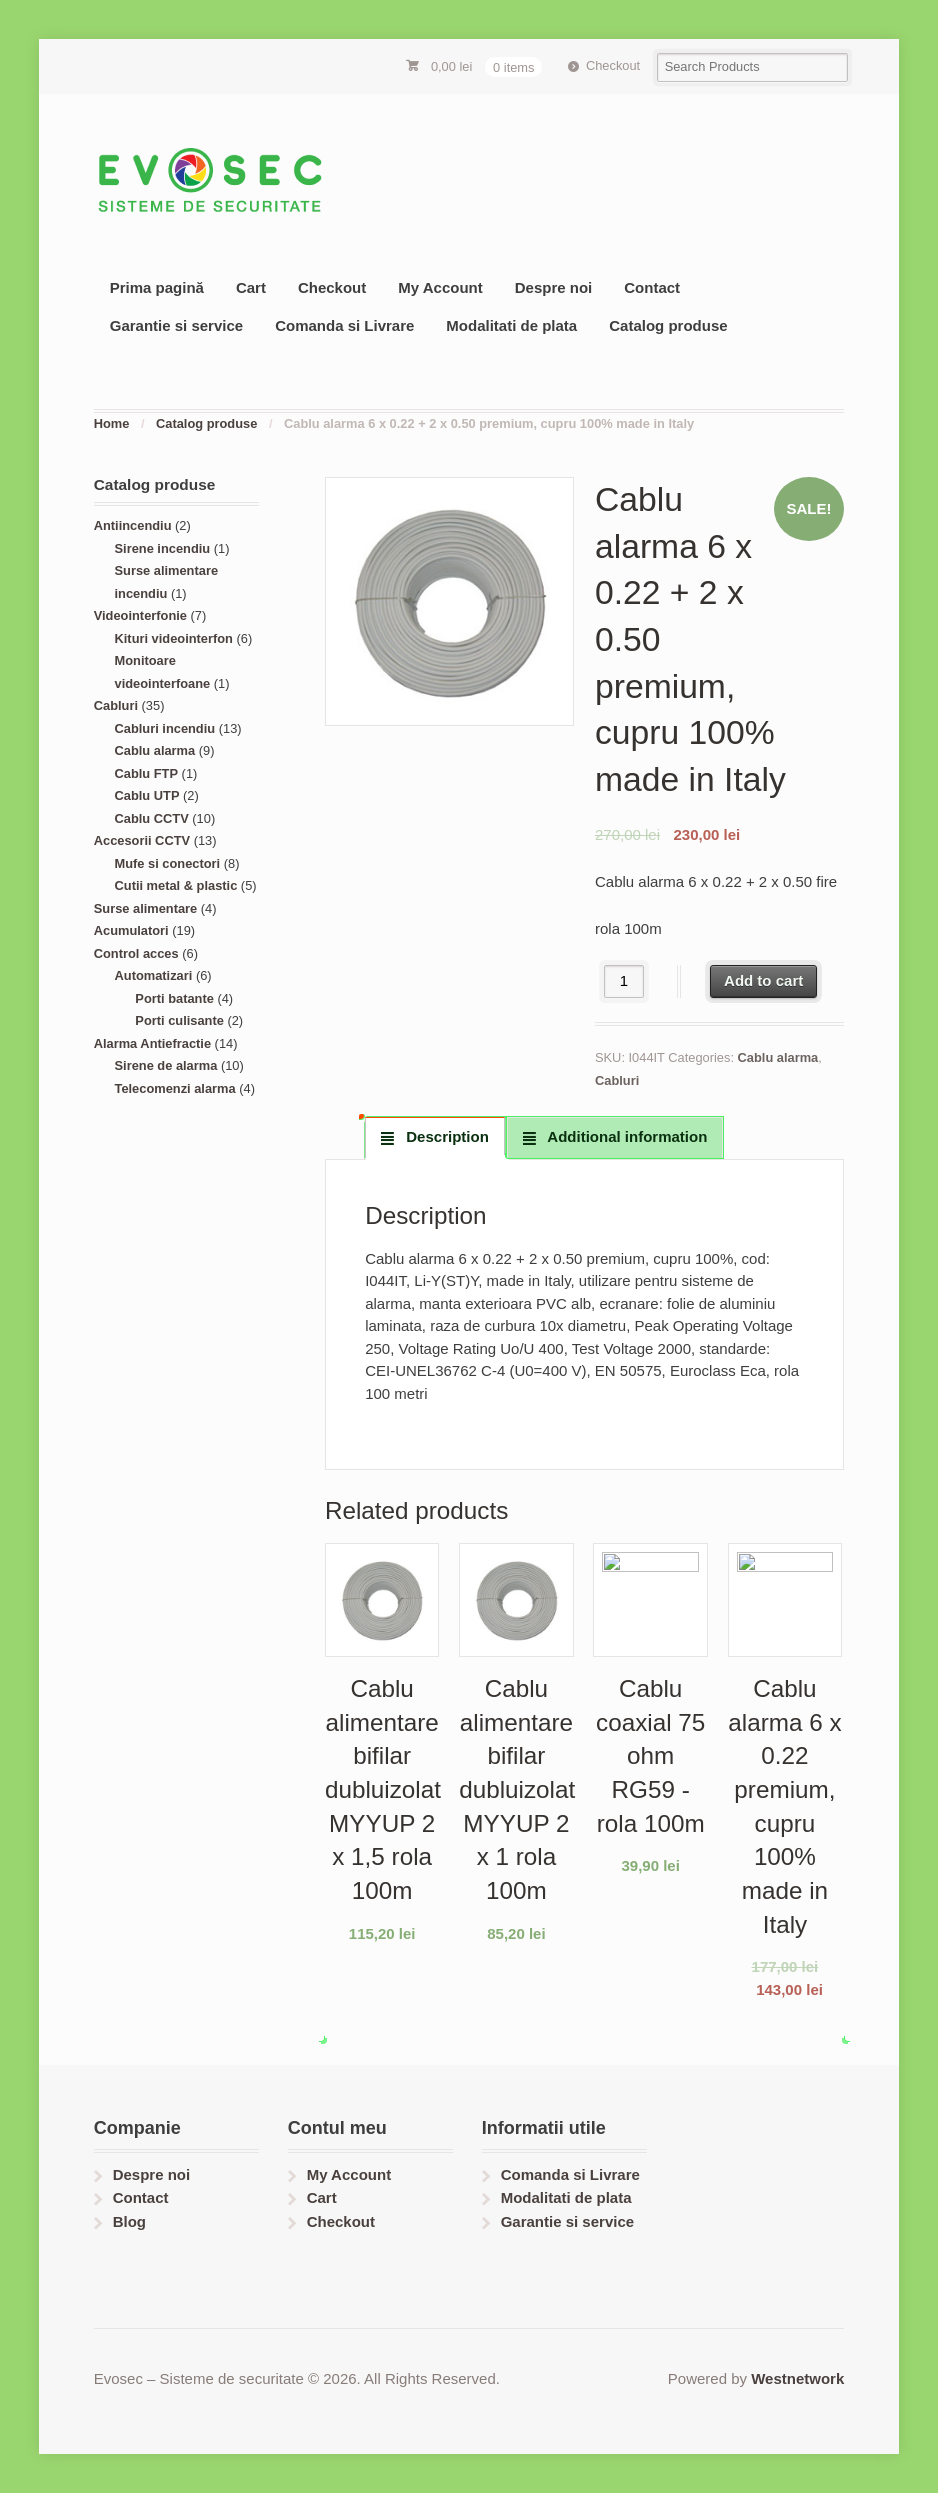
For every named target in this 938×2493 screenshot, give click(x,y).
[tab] (435, 1137)
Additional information (626, 1136)
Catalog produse (668, 325)
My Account (440, 287)
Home (112, 423)
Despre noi (554, 287)
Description (445, 1136)
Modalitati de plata (511, 325)
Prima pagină (157, 287)
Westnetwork (797, 2378)
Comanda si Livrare (344, 325)
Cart (251, 287)
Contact (652, 287)
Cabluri (617, 1080)
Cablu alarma (778, 1057)
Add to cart (763, 980)
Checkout (613, 65)
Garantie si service (176, 325)
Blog (129, 2221)
